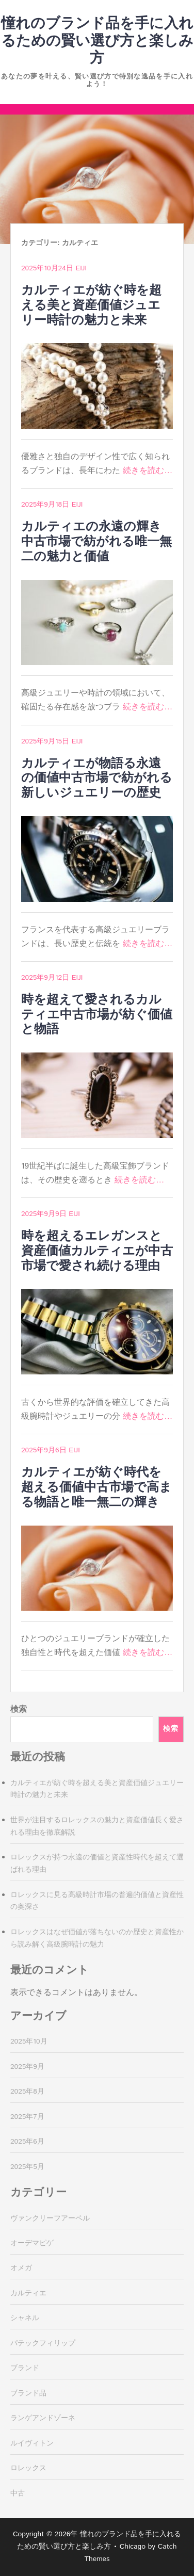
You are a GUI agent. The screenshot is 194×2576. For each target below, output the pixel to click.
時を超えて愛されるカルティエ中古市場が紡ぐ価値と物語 (96, 1015)
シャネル (24, 2318)
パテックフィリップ (42, 2343)
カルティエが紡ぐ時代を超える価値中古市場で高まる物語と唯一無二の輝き (96, 1487)
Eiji (81, 268)
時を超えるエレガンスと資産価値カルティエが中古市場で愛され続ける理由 (97, 1251)
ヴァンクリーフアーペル (50, 2218)
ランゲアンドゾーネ (42, 2418)
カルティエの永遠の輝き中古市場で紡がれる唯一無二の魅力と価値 (96, 541)
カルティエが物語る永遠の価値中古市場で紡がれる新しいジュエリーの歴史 (96, 778)
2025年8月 (27, 2091)
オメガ (21, 2268)
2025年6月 (27, 2141)
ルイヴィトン (32, 2443)
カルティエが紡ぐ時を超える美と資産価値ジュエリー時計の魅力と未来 (91, 305)
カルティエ (28, 2293)
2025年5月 (27, 2167)
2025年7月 (27, 2117)
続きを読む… (147, 471)
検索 (18, 1709)
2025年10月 (28, 2041)
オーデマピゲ (32, 2243)
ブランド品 (28, 2393)
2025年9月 (27, 2067)
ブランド (24, 2368)
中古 (17, 2493)
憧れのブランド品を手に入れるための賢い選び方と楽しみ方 (97, 41)
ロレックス (28, 2468)
